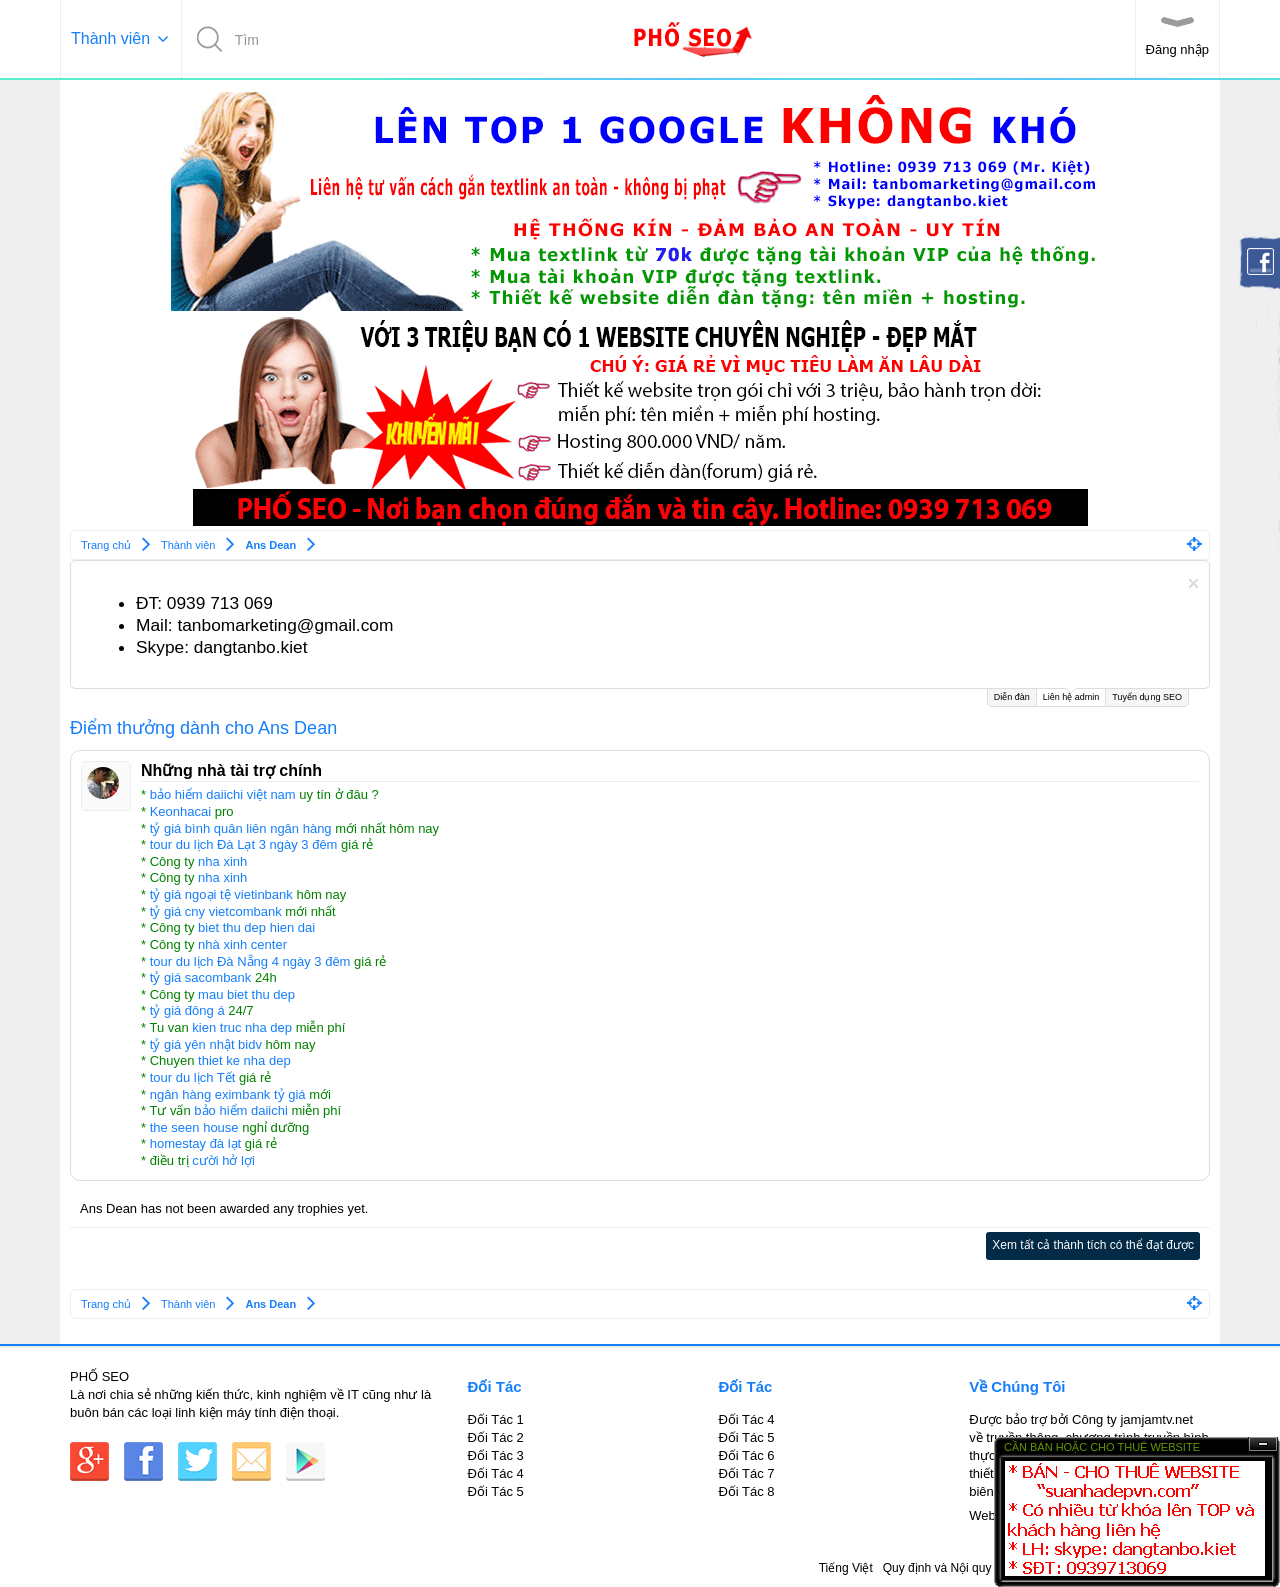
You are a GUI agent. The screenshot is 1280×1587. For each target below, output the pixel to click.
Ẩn (1263, 1444)
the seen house (194, 1127)
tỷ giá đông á (187, 1010)
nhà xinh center (242, 944)
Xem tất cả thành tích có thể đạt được (1093, 1245)
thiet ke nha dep (244, 1060)
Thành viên (110, 38)
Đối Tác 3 (496, 1455)
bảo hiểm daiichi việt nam (223, 794)
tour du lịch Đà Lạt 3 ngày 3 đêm (244, 844)
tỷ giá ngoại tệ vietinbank (221, 894)
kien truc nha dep (242, 1027)
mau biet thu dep (246, 994)
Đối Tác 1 (496, 1419)
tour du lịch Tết (193, 1077)
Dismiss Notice (1193, 583)
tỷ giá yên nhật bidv (206, 1044)
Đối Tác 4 (496, 1473)
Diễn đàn (1012, 697)
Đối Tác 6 (746, 1455)
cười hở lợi (223, 1160)
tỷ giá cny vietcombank (216, 911)
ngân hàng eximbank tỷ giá (228, 1094)
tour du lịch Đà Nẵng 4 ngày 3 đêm (250, 961)
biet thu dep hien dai (256, 927)
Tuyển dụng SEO (1147, 697)
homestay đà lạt (196, 1143)
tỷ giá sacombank (201, 977)
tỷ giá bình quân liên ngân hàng (241, 828)
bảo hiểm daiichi (241, 1110)
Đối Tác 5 (496, 1491)
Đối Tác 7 (746, 1473)
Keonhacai (180, 811)
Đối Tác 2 (496, 1437)
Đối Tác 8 (746, 1491)
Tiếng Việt (846, 1568)
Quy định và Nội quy (937, 1568)
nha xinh (222, 861)
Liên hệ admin (1071, 695)
